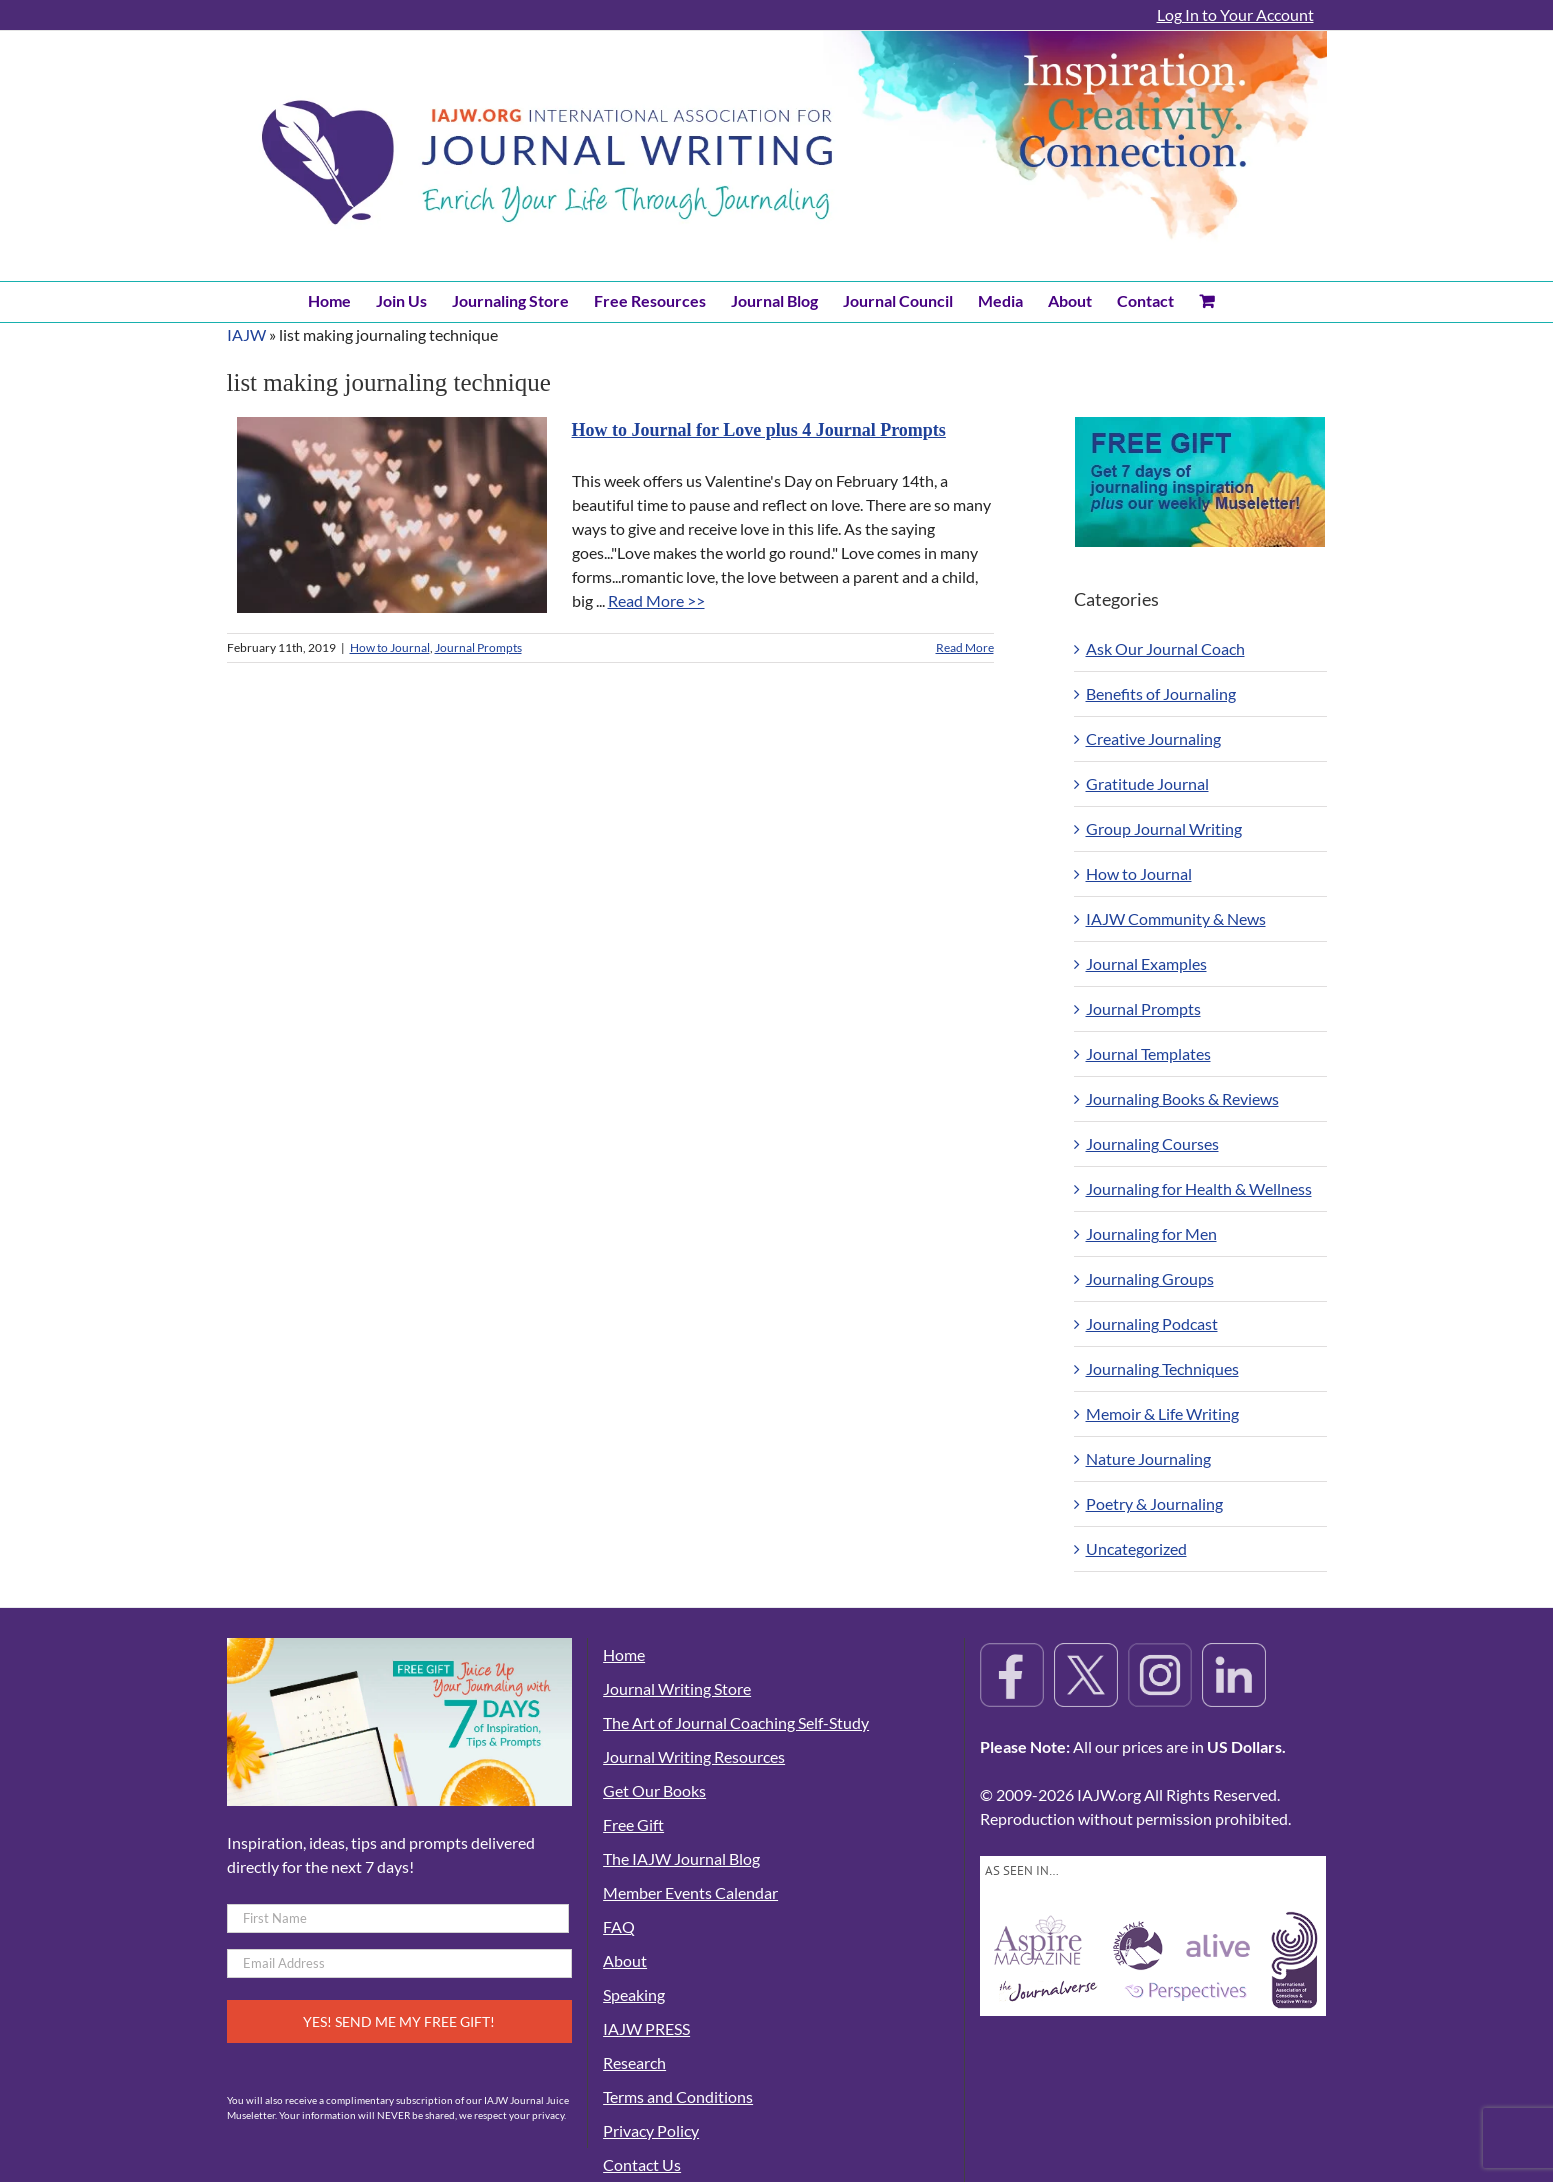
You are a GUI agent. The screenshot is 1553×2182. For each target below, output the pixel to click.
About (625, 1960)
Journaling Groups (1150, 1278)
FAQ (619, 1926)
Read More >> (656, 600)
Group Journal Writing (1164, 828)
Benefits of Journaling (1161, 693)
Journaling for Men (1151, 1233)
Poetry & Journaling (1154, 1503)
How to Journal (390, 647)
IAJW (246, 334)
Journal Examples (1146, 963)
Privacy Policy (651, 2130)
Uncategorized (1136, 1548)
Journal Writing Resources (694, 1756)
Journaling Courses (1152, 1143)
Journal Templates (1148, 1053)
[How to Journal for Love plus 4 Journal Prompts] (392, 515)
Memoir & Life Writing (1162, 1413)
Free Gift (633, 1824)
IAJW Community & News (1176, 918)
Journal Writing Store (677, 1688)
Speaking (634, 1994)
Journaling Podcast (1152, 1323)
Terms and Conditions (678, 2096)
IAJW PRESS (646, 2028)
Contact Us (642, 2164)
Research (634, 2062)
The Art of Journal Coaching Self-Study (736, 1722)
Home (624, 1654)
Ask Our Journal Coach (1165, 648)
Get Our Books (654, 1790)
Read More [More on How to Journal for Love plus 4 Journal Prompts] (965, 647)
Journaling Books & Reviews (1182, 1098)
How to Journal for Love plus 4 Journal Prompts (759, 430)
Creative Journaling (1153, 738)
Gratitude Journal (1147, 783)
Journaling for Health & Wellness (1199, 1188)
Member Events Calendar (690, 1892)
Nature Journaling (1148, 1458)
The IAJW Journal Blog (681, 1858)
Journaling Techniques (1162, 1368)
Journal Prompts (478, 647)
